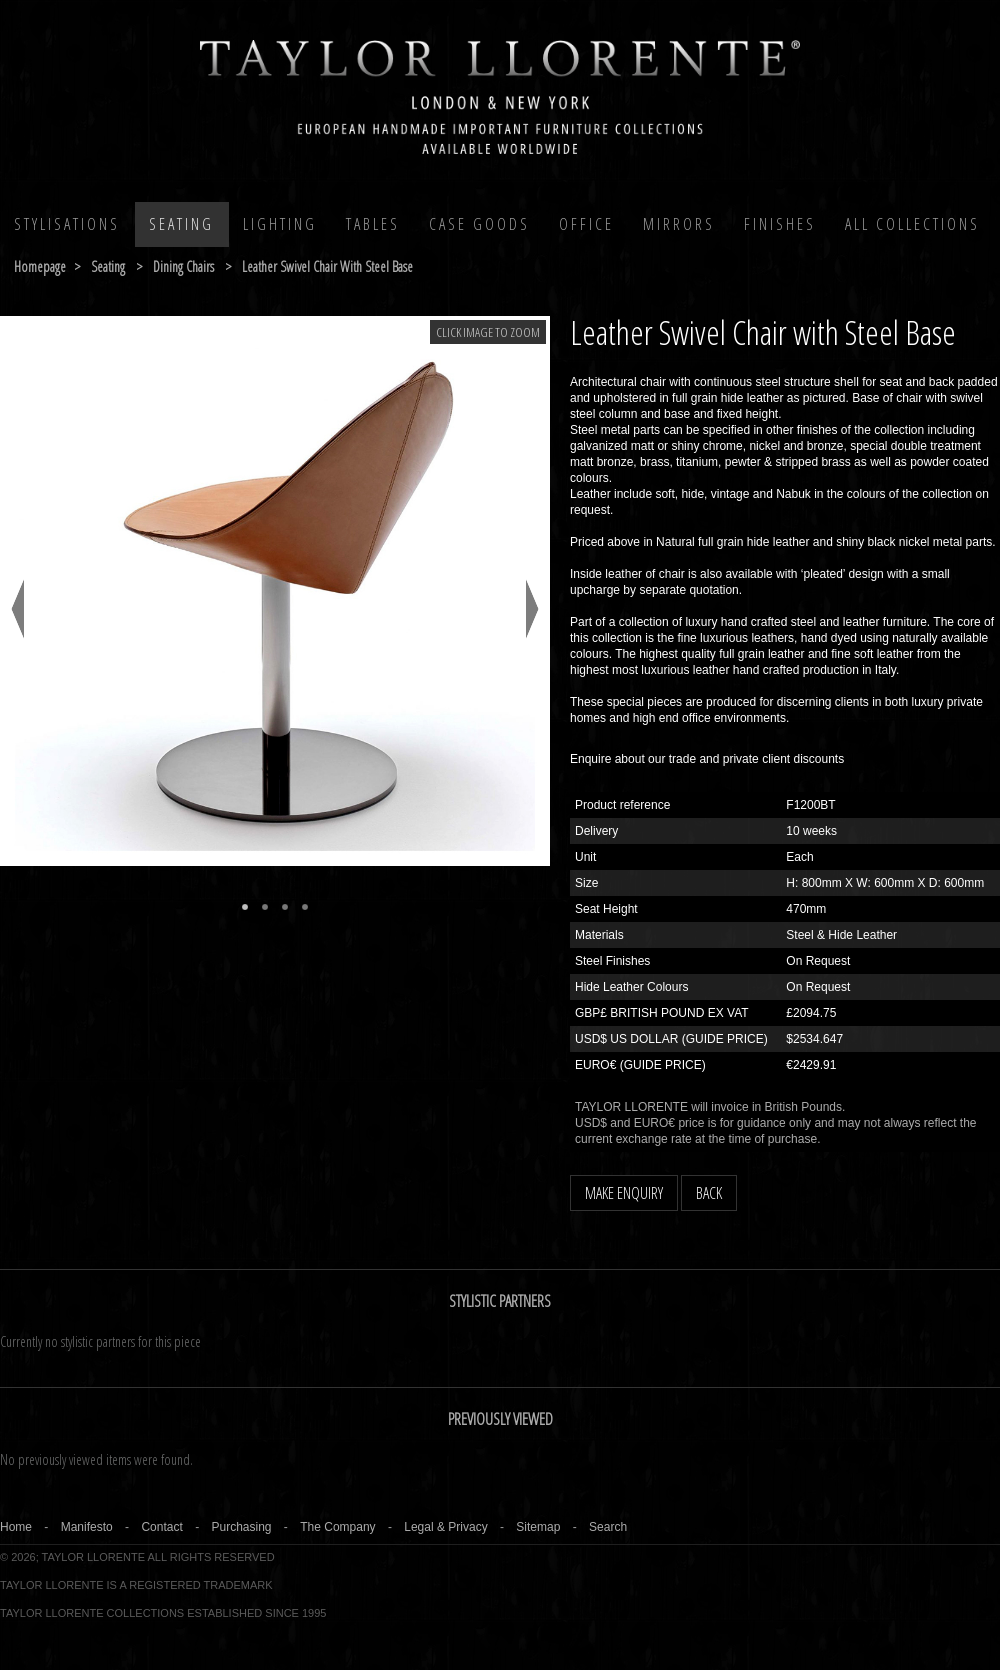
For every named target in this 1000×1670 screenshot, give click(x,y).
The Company (337, 1527)
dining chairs (183, 266)
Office (586, 224)
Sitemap (538, 1527)
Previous (17, 609)
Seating (181, 224)
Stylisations (67, 224)
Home (16, 1527)
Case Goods (479, 224)
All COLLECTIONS (912, 224)
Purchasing (241, 1527)
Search (608, 1527)
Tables (373, 224)
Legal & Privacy (445, 1527)
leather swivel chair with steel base (327, 266)
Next (532, 609)
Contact (161, 1527)
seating (108, 266)
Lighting (280, 224)
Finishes (780, 224)
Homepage (40, 266)
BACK (709, 1193)
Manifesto (87, 1527)
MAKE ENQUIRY (624, 1193)
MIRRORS (679, 224)
